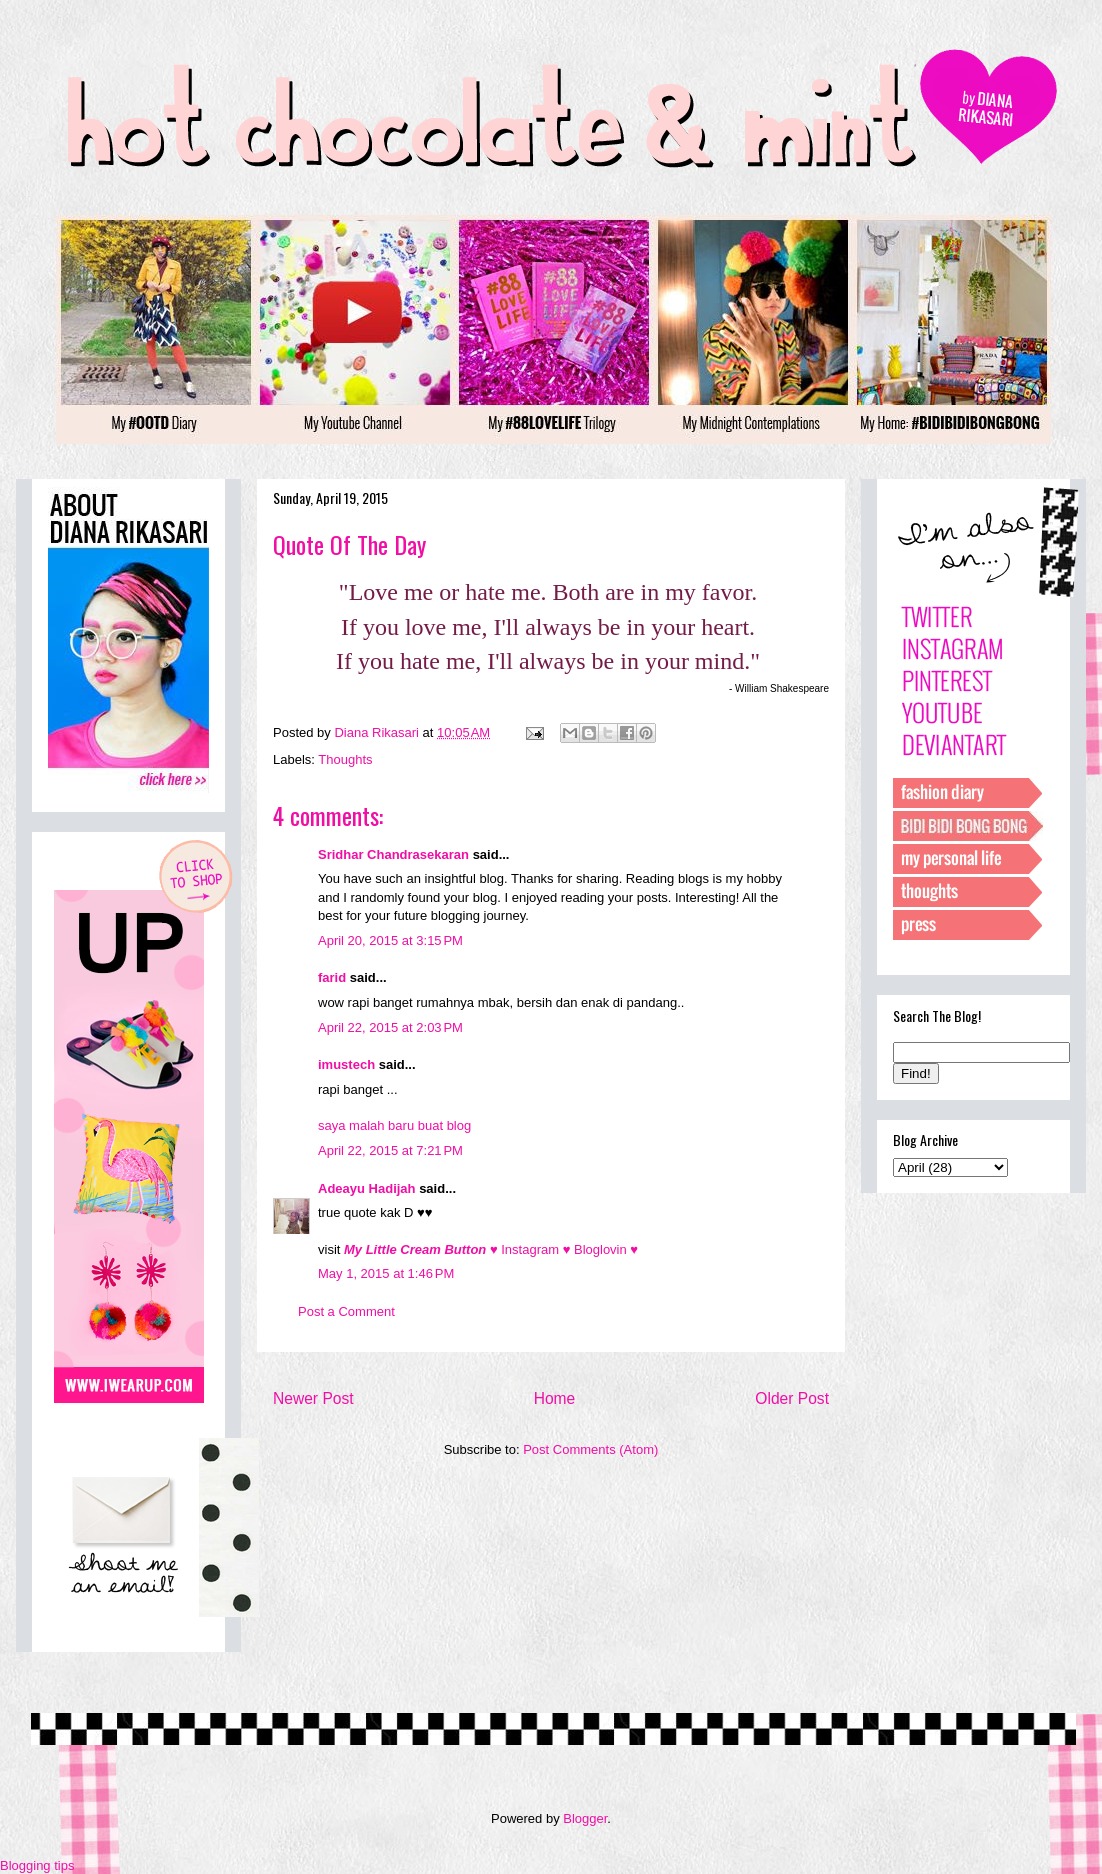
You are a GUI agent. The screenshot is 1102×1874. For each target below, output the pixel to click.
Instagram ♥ (537, 1249)
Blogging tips (37, 1865)
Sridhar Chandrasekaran (393, 854)
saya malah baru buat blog (394, 1125)
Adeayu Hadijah (367, 1188)
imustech (346, 1064)
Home (555, 1398)
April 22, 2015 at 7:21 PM (390, 1150)
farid (332, 977)
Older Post (792, 1398)
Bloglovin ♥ (606, 1249)
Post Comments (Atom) (590, 1449)
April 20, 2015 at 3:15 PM (390, 940)
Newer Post (313, 1398)
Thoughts (345, 759)
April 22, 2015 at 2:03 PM (390, 1027)
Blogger (585, 1818)
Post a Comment (346, 1311)
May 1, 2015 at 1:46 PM (386, 1273)
